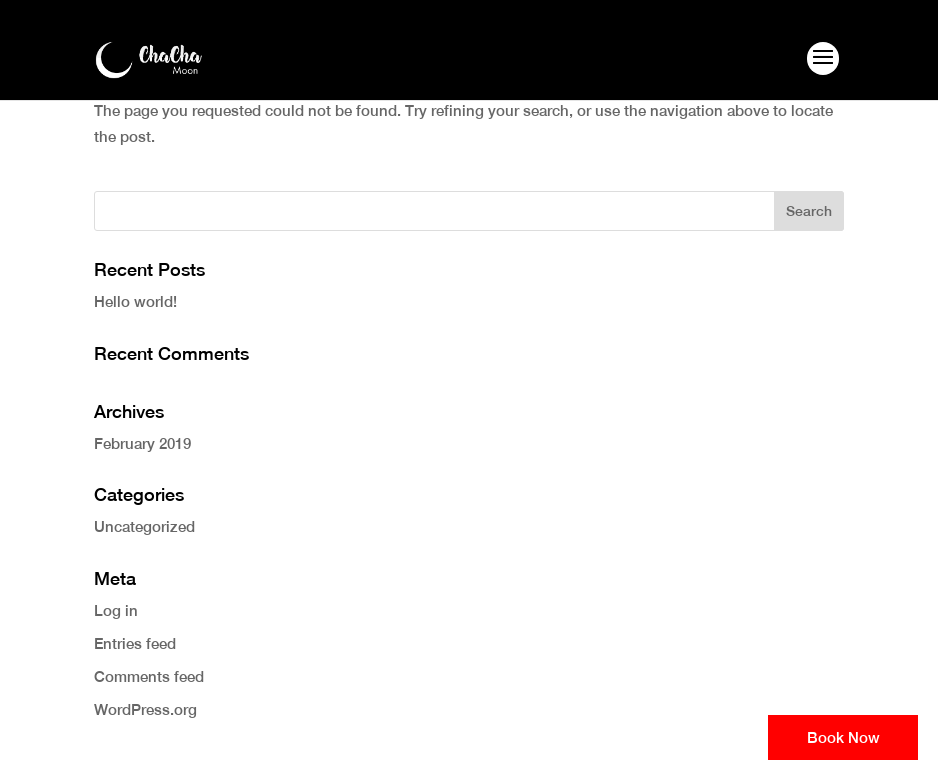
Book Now (843, 737)
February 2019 (142, 443)
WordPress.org (145, 709)
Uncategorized (144, 526)
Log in (116, 610)
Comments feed (149, 676)
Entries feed (135, 643)
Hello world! (135, 301)
